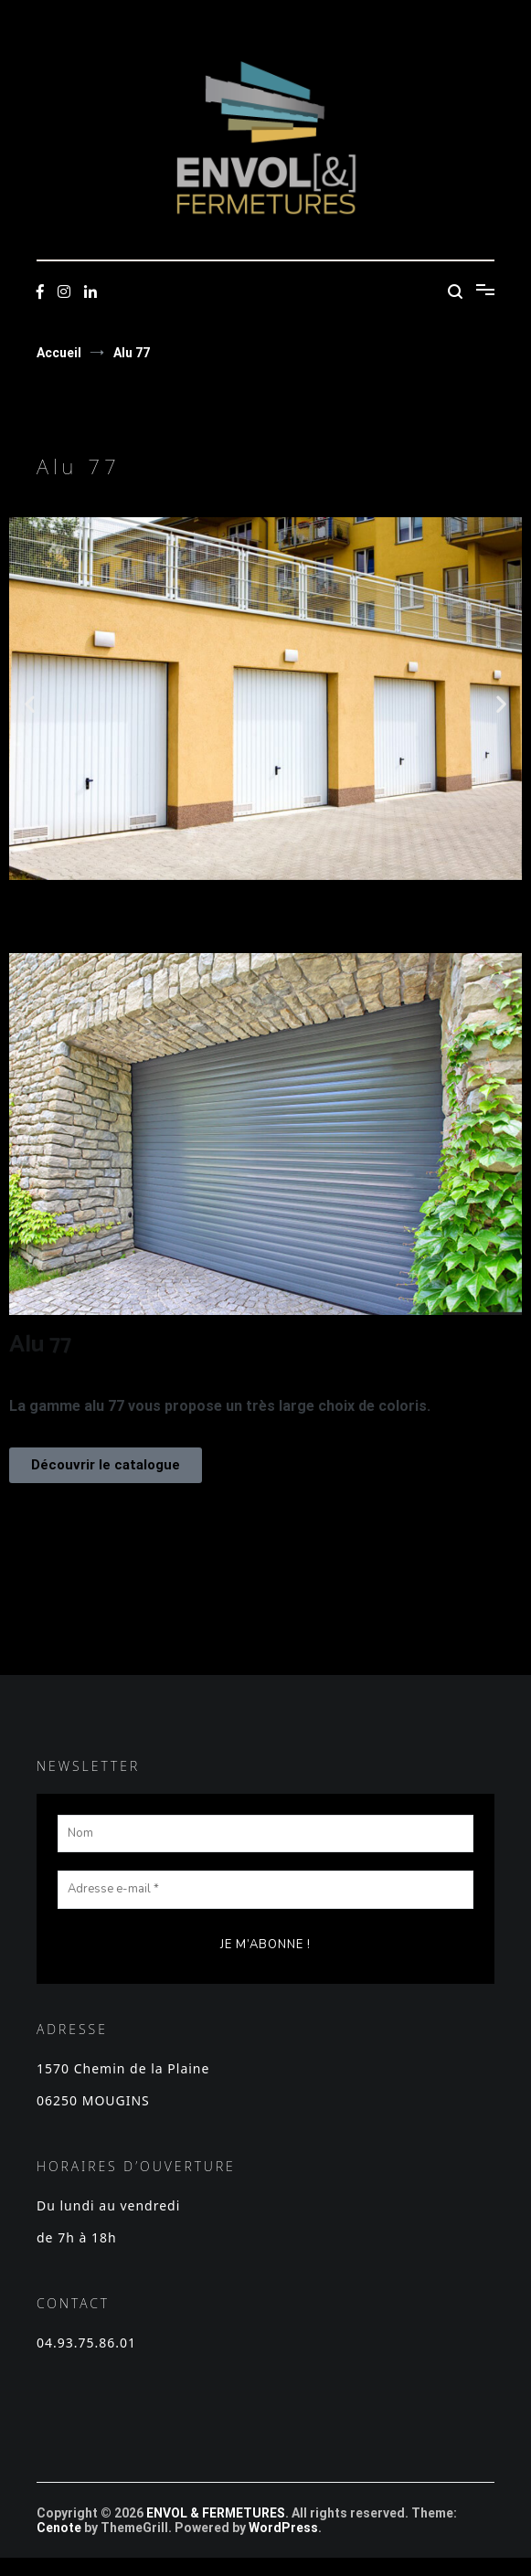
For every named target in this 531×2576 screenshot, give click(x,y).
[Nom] (265, 1834)
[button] (29, 703)
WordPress (283, 2527)
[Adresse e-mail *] (265, 1890)
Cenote (59, 2527)
